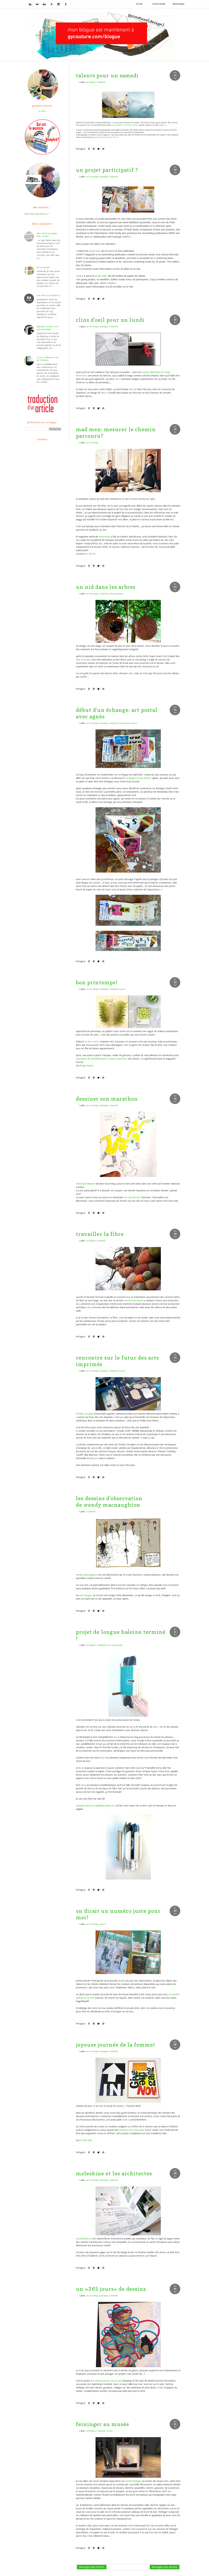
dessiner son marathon (107, 1099)
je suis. (42, 111)
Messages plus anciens (164, 2567)
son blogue (86, 1595)
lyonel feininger (133, 2481)
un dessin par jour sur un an (106, 2380)
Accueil (139, 4)
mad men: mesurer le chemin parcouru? (116, 432)
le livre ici (115, 137)
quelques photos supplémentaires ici (95, 1805)
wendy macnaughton (87, 1574)
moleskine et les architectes (114, 2173)
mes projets (124, 723)
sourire (133, 723)
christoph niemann (85, 1183)
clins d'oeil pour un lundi (110, 320)
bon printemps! (96, 982)
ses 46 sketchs (132, 1197)
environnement (116, 593)
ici (123, 2119)
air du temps (92, 176)
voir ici (118, 379)
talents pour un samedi (107, 75)
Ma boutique (178, 4)
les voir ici (90, 553)
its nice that (85, 2140)
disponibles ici (42, 214)
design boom (86, 1065)
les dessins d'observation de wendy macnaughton (109, 1501)
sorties (122, 1371)
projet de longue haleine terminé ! (120, 1635)
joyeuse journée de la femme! (115, 2045)
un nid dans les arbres (106, 587)
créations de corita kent (131, 2130)
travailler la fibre (100, 1234)
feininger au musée (102, 2424)
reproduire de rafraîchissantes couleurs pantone (101, 1058)
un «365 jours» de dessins (111, 2289)
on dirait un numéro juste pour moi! (118, 1914)
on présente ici (84, 2238)
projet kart (94, 250)
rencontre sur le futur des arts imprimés (117, 1360)
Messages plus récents (91, 2567)
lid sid (133, 389)
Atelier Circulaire (85, 1413)
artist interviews (133, 1300)
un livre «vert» (91, 1041)
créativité (100, 82)
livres (108, 1645)
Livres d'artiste (158, 4)
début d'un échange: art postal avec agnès (116, 713)
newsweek (104, 536)
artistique (91, 82)
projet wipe (101, 275)
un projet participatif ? (107, 170)
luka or (104, 392)
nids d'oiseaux (83, 659)
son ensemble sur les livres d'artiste (125, 125)
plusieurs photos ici (100, 137)
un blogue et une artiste (138, 778)
